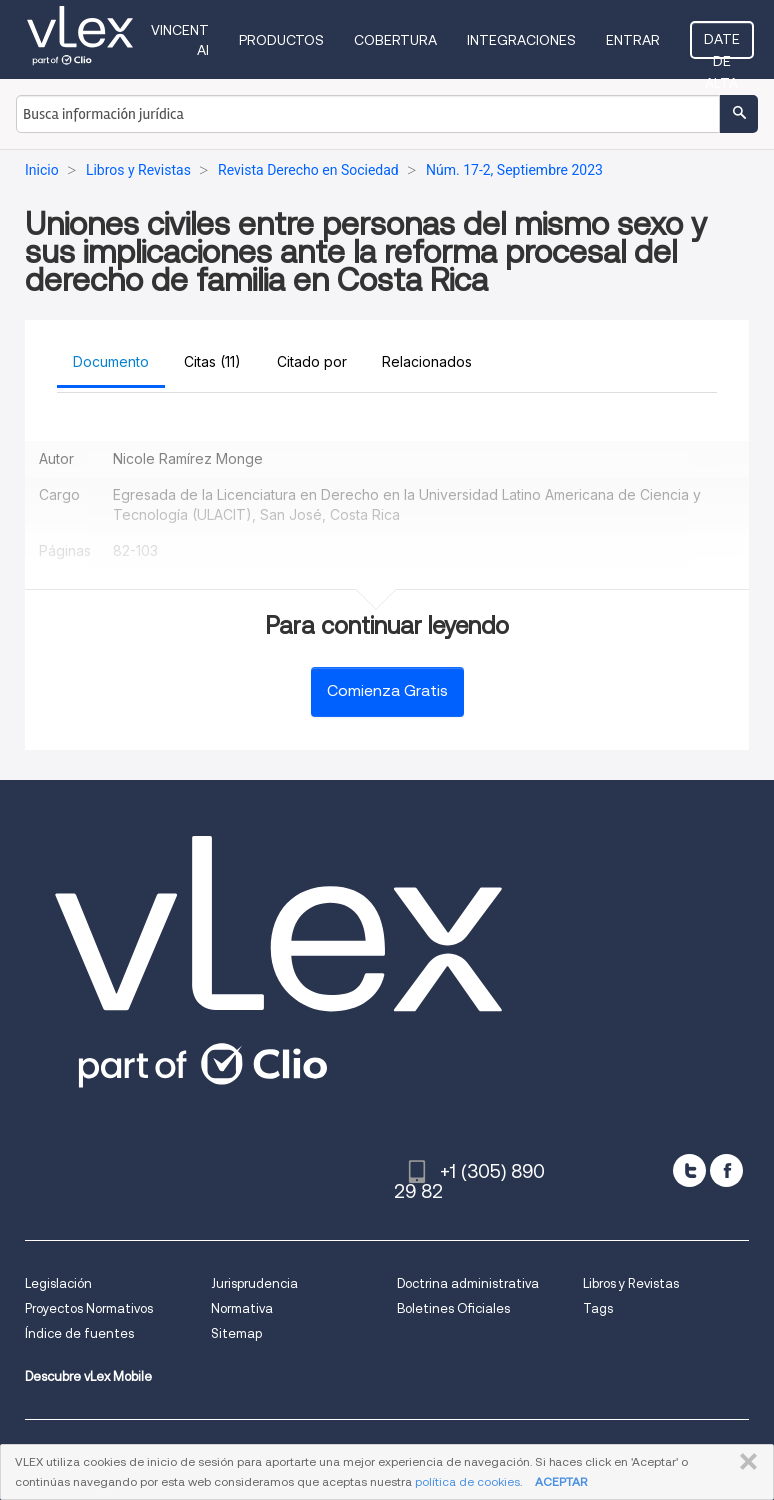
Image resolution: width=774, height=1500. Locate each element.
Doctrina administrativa (468, 1283)
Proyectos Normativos (89, 1308)
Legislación (58, 1283)
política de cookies (467, 1481)
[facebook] (726, 1170)
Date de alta (722, 45)
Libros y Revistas (631, 1283)
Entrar (633, 40)
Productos (281, 40)
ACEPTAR (561, 1481)
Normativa (242, 1308)
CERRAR (744, 1462)
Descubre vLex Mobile (88, 1376)
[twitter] (689, 1170)
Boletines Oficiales (453, 1308)
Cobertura (395, 40)
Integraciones (521, 40)
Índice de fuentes (79, 1333)
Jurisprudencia (254, 1283)
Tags (598, 1308)
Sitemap (236, 1333)
